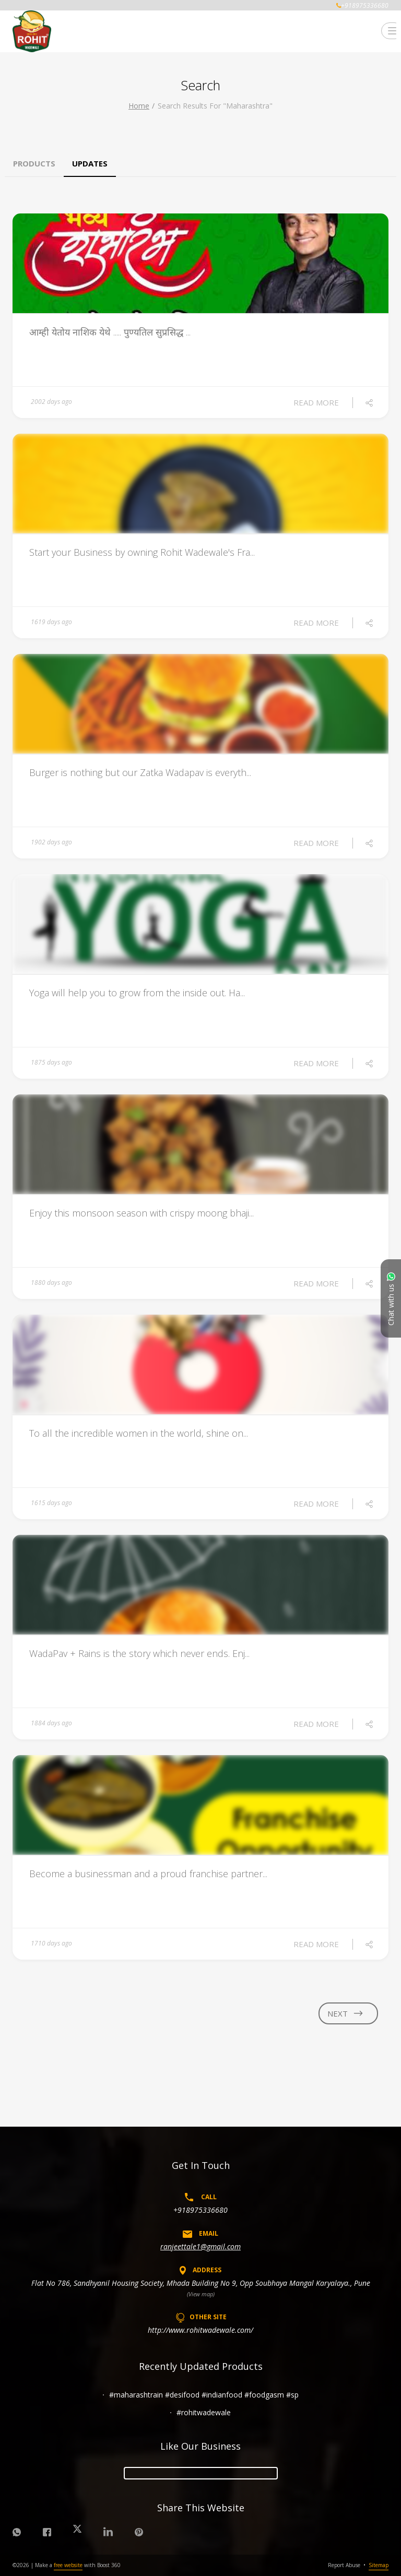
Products (34, 163)
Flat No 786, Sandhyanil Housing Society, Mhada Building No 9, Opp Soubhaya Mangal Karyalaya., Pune (200, 2283)
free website (68, 2565)
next (345, 2013)
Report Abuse (344, 2565)
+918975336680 (200, 2210)
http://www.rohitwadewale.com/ (200, 2330)
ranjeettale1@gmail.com (200, 2246)
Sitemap (378, 2565)
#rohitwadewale (203, 2412)
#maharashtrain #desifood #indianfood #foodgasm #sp (204, 2395)
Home (138, 106)
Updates (90, 163)
